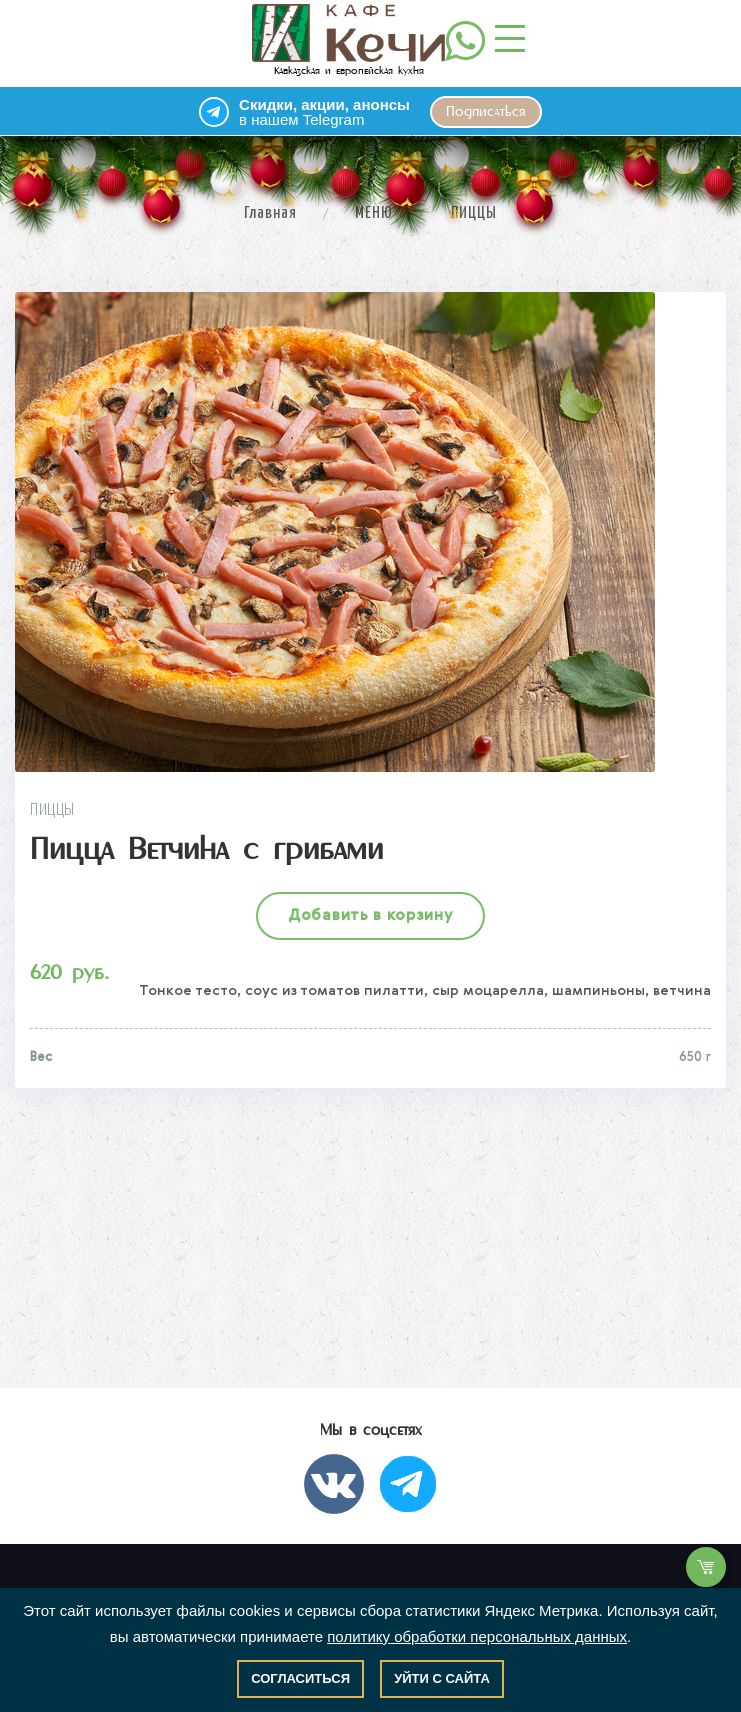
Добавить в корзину (370, 915)
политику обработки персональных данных (477, 1636)
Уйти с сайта (442, 1678)
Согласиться (300, 1678)
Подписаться (486, 112)
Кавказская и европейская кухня (348, 40)
